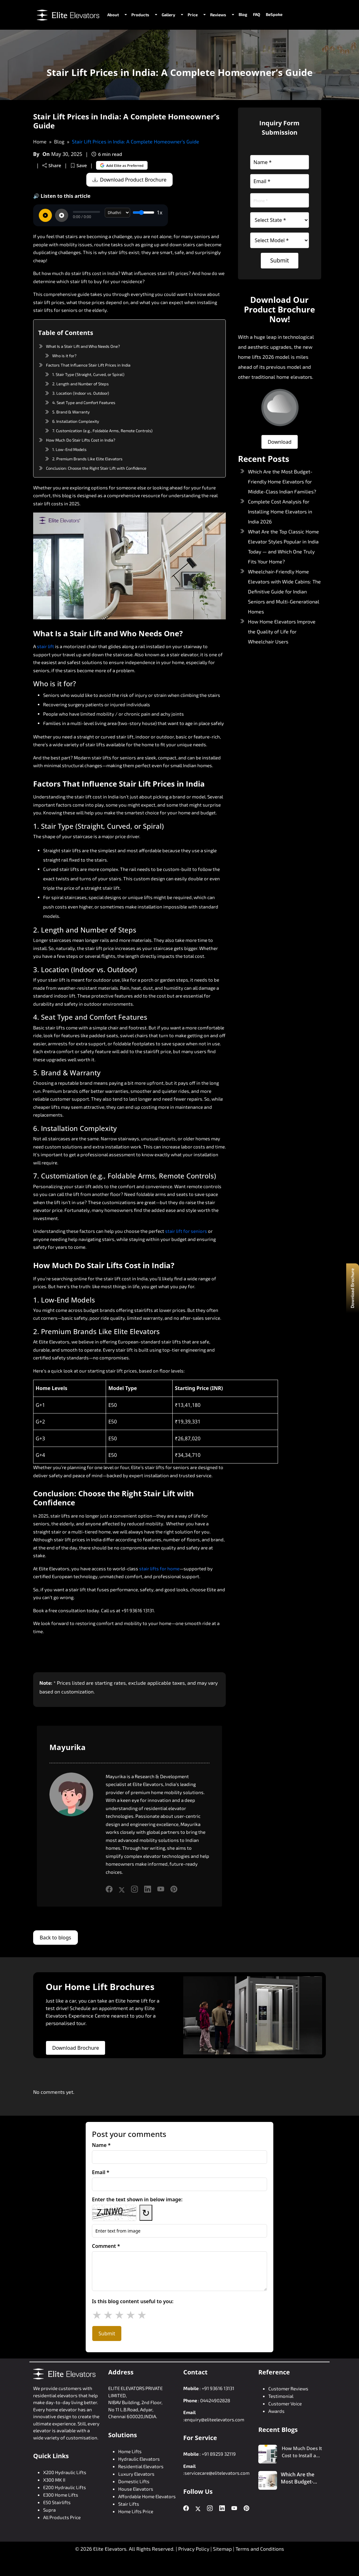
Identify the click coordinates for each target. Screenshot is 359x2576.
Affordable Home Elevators (147, 2496)
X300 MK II (54, 2480)
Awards (276, 2411)
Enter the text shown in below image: (137, 2199)
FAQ (256, 14)
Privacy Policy (193, 2549)
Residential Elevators (141, 2466)
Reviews (218, 14)
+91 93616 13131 (218, 2388)
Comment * (106, 2246)
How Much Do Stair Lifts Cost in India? (80, 440)
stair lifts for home (159, 1568)
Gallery (168, 14)
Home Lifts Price (135, 2511)
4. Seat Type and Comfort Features (83, 402)
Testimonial (280, 2396)
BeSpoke (274, 14)
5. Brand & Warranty (71, 411)
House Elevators (135, 2489)
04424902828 (215, 2400)
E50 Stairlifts (57, 2502)
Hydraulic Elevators (139, 2459)
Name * (101, 2145)
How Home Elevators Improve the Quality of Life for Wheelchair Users (282, 631)
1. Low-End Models (69, 449)
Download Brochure (75, 2047)
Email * (100, 2172)
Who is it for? (64, 355)
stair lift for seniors (186, 1231)
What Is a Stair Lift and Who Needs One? (83, 346)
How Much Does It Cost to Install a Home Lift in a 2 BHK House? (302, 2452)
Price (193, 14)
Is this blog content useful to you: (133, 2301)
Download (279, 441)
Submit (279, 260)
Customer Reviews (288, 2388)
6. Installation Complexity (75, 421)
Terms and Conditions (259, 2549)
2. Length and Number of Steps (80, 383)
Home (40, 141)
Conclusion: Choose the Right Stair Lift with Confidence (96, 468)
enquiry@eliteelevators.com (214, 2419)
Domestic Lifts (133, 2481)
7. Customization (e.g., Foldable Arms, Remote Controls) (102, 430)
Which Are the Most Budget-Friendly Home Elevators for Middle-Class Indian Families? (282, 481)
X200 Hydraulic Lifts (64, 2472)
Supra (49, 2510)
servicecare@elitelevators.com (217, 2473)
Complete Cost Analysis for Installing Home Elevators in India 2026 (280, 511)
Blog (243, 14)
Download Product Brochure (129, 179)
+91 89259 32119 (219, 2454)
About (113, 14)
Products (140, 14)
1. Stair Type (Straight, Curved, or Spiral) (88, 374)
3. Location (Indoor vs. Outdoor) (80, 393)
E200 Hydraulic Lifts (64, 2487)
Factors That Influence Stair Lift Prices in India (88, 365)
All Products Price (62, 2517)
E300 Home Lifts (60, 2495)
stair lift (45, 646)
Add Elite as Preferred (122, 165)
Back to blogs (55, 1937)
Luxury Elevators (136, 2474)
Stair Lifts (128, 2504)
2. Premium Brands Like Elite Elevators (87, 458)
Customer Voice (285, 2403)
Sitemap (223, 2549)
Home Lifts (130, 2451)
